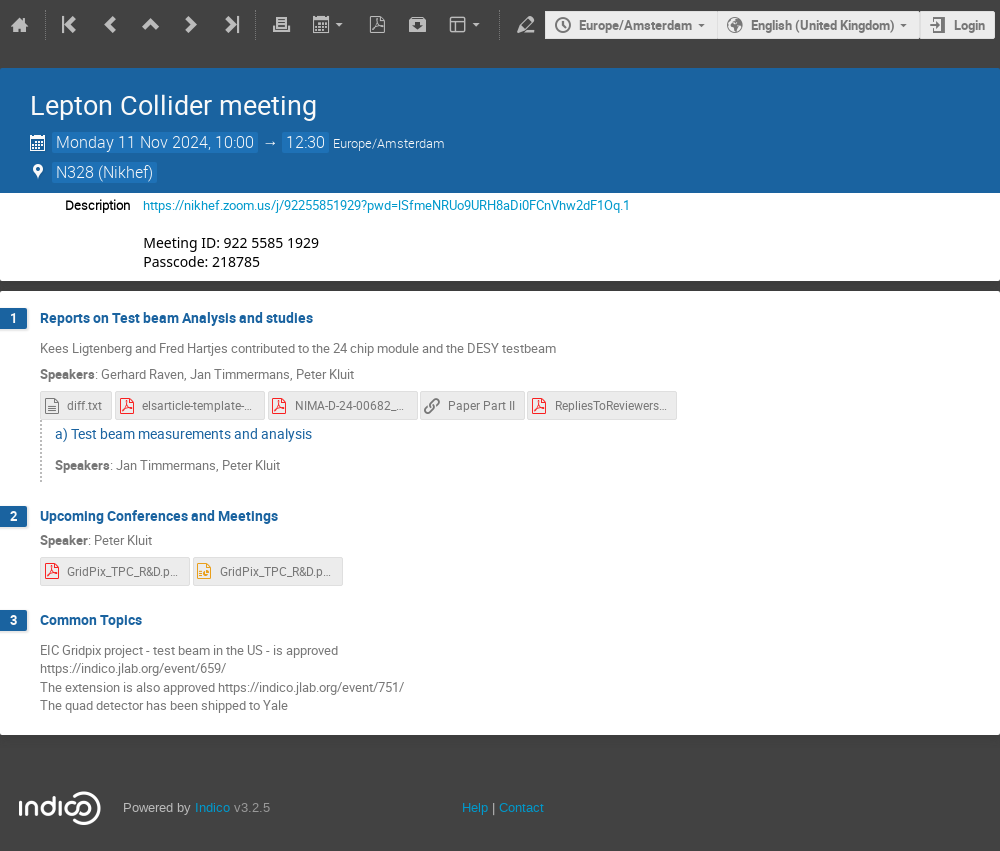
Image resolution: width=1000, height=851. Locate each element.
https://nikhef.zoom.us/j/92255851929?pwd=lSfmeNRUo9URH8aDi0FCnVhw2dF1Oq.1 (386, 205)
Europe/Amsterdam (635, 25)
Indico (212, 807)
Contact (521, 807)
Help (475, 807)
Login (969, 25)
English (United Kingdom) (823, 25)
